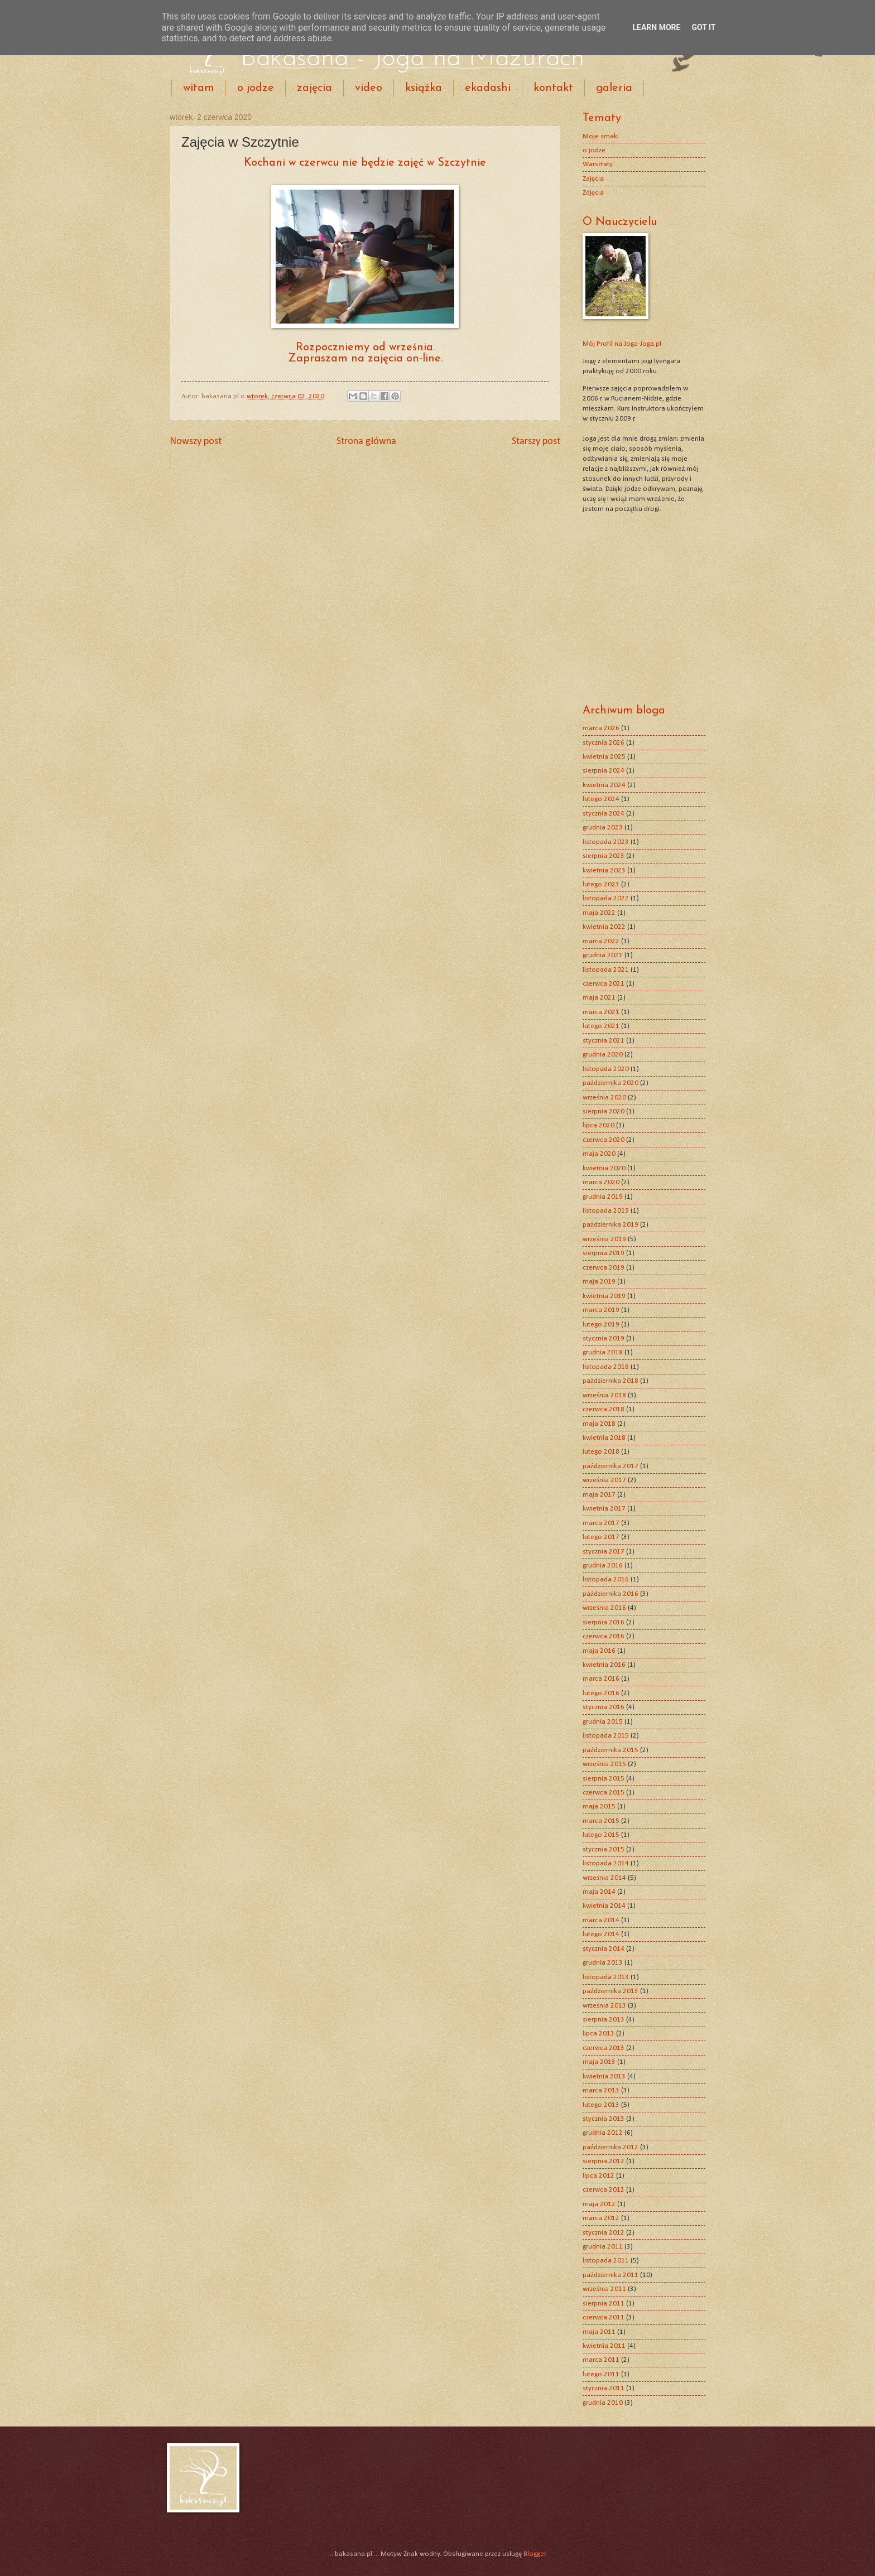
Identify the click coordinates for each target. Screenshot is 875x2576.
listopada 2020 (606, 1069)
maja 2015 (599, 1806)
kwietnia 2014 (604, 1905)
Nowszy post (196, 441)
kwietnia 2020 (604, 1168)
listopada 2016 (606, 1579)
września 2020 (604, 1097)
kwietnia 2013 (604, 2076)
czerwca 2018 (603, 1409)
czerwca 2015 (603, 1792)
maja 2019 (599, 1281)
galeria (614, 88)
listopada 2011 (606, 2260)
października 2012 (610, 2147)
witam (198, 88)
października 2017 (610, 1466)
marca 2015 (601, 1821)
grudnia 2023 (603, 827)
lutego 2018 (601, 1451)
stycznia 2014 (603, 1948)
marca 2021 (601, 1012)
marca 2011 (601, 2359)
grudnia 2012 (603, 2132)
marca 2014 (601, 1920)
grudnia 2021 (603, 955)
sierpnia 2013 (603, 2019)
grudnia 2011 (603, 2246)
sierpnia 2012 (603, 2161)
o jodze (255, 88)
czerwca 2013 (603, 2048)
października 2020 (610, 1083)
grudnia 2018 (603, 1352)
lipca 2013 (598, 2033)
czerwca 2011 (603, 2317)
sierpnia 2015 (603, 1778)
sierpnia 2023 (603, 856)
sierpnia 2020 (603, 1111)
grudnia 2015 (603, 1721)
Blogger (534, 2554)
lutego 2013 (601, 2105)
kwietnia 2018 (604, 1437)
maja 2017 (599, 1494)
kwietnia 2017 (604, 1508)
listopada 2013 (606, 1977)
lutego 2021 (601, 1026)
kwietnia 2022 (604, 926)
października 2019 (610, 1224)
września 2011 (604, 2289)
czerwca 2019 (603, 1267)
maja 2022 (599, 912)
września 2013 (604, 2005)
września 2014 (604, 1878)
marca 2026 (601, 728)
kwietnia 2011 (604, 2346)
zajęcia (314, 88)
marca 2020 (601, 1182)
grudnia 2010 (603, 2402)
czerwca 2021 (603, 983)
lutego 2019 (601, 1324)
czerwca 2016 (603, 1636)
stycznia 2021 (603, 1040)
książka (423, 88)
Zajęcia (593, 178)
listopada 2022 (606, 898)
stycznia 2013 (603, 2118)
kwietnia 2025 (604, 756)
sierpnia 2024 (603, 770)
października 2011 (610, 2275)
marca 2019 (601, 1310)
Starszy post (536, 441)
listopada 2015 (606, 1735)
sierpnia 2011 (603, 2303)
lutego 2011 (601, 2374)
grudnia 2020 (603, 1054)
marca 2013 (601, 2090)
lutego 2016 (601, 1693)
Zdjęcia (593, 192)
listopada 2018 (606, 1367)
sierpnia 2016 (603, 1622)
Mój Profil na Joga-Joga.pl (622, 344)
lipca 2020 (598, 1125)
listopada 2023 (606, 842)
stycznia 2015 (603, 1849)
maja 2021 (599, 997)
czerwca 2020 (603, 1140)
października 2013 (610, 1991)
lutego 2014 (601, 1934)
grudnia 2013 (603, 1962)
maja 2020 (599, 1153)
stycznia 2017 (603, 1551)
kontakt (553, 88)
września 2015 (604, 1764)
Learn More (656, 27)
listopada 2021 (606, 969)
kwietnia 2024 (604, 785)
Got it (703, 27)
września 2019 (604, 1239)
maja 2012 (599, 2204)
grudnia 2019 (603, 1196)
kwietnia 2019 (604, 1296)
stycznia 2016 (603, 1707)
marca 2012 (601, 2218)
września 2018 (604, 1395)
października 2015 (610, 1750)
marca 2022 (601, 941)
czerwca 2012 (603, 2189)
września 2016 (604, 1608)
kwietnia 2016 (604, 1664)
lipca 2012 (598, 2175)
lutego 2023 (601, 884)
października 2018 (610, 1381)
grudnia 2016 (603, 1565)
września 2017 (604, 1480)
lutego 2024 (601, 799)
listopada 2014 (606, 1863)
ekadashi (488, 88)
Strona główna (366, 441)
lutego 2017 (601, 1537)
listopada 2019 (606, 1210)
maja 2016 (599, 1650)
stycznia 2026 (603, 742)
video (368, 88)
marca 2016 (601, 1678)
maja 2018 (599, 1423)
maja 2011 (599, 2332)
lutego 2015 (601, 1835)
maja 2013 (599, 2062)
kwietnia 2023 (604, 870)
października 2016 (610, 1594)
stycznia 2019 (603, 1338)
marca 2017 (601, 1523)
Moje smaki (601, 136)
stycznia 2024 (603, 813)
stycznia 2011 (603, 2388)
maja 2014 (599, 1891)
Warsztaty (598, 164)
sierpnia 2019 (603, 1253)
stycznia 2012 (603, 2232)
